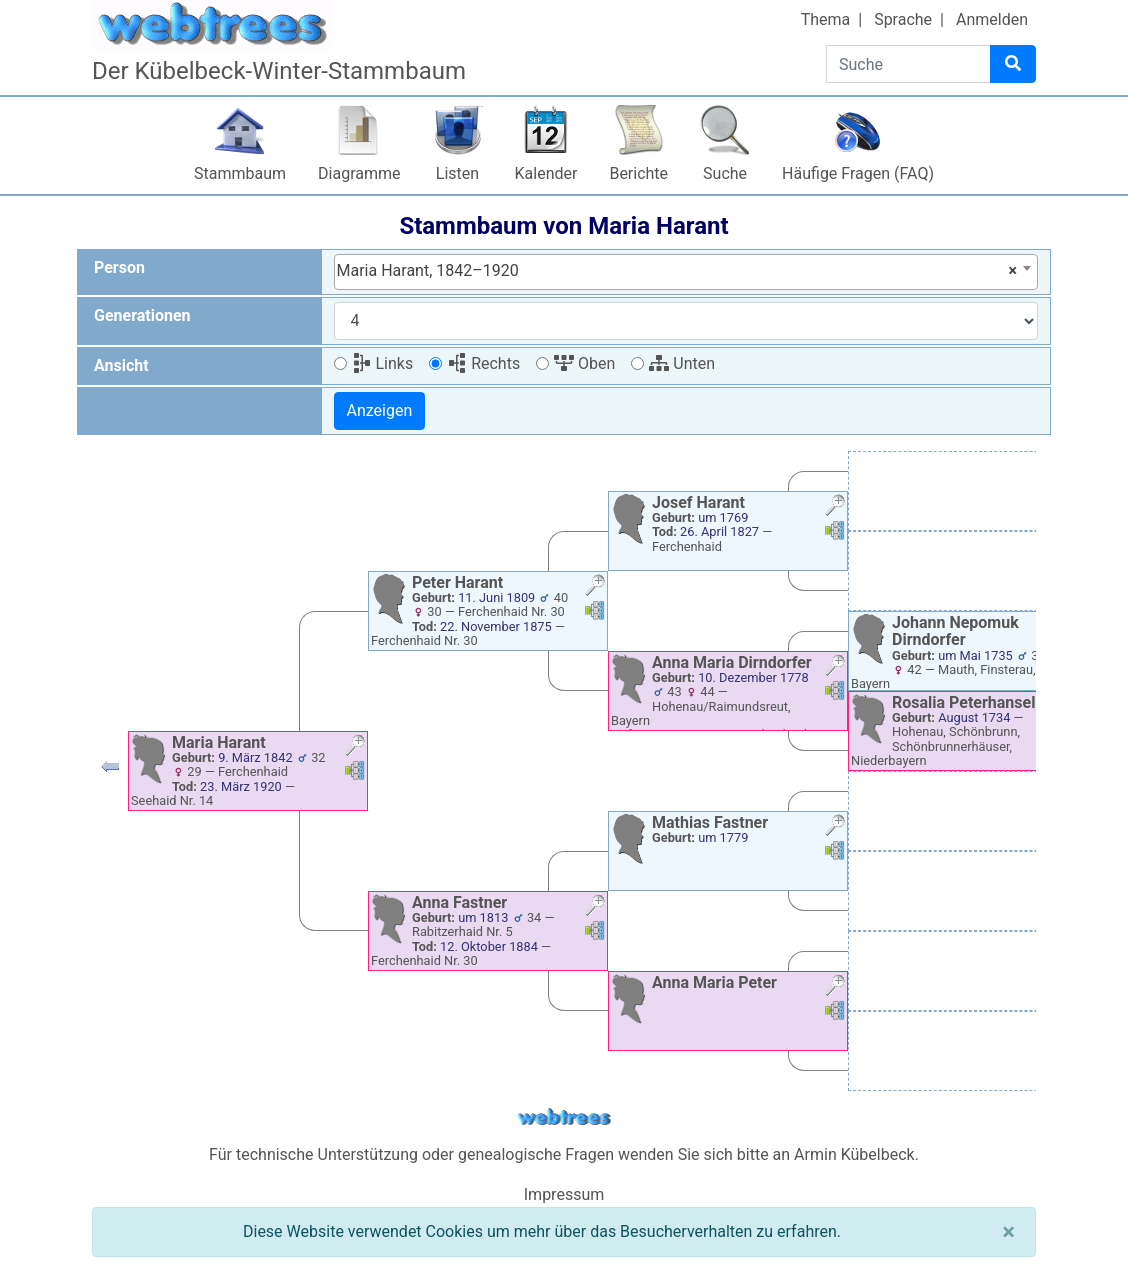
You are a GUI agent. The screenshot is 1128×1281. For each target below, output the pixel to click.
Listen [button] (457, 173)
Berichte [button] (638, 173)
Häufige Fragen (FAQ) (858, 173)
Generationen (142, 315)
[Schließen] (1008, 1232)
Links (383, 363)
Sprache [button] (903, 19)
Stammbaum (240, 173)
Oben (584, 363)
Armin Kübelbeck (854, 1154)
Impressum (564, 1194)
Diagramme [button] (359, 173)
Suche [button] (725, 173)
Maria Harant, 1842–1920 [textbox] (677, 271)
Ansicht (121, 365)
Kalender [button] (546, 173)
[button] (110, 771)
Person (119, 267)
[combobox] (686, 272)
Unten (682, 363)
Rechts (483, 363)
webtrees (564, 1117)
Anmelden (992, 19)
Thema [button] (826, 19)
